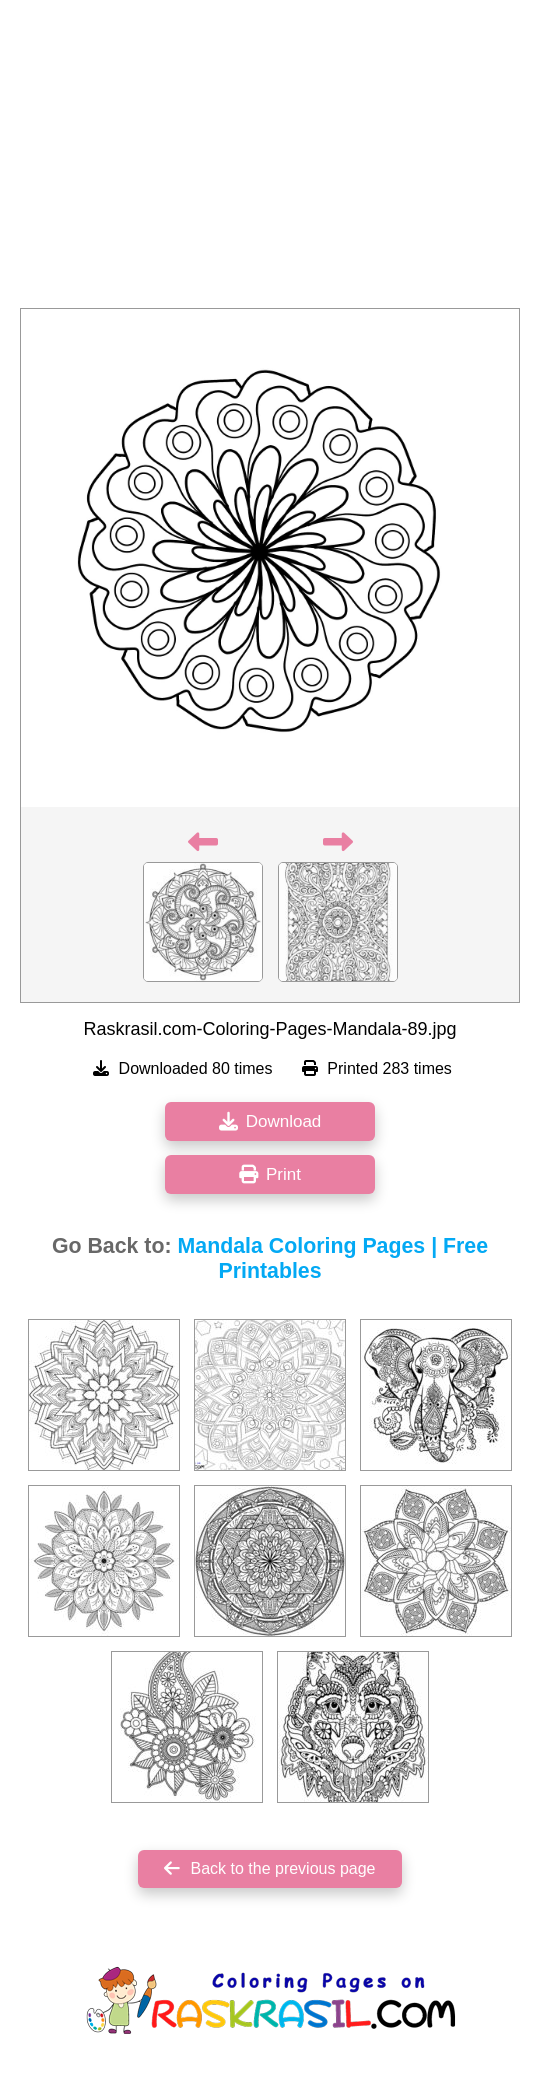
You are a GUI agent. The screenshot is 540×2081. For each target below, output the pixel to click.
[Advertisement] (270, 160)
